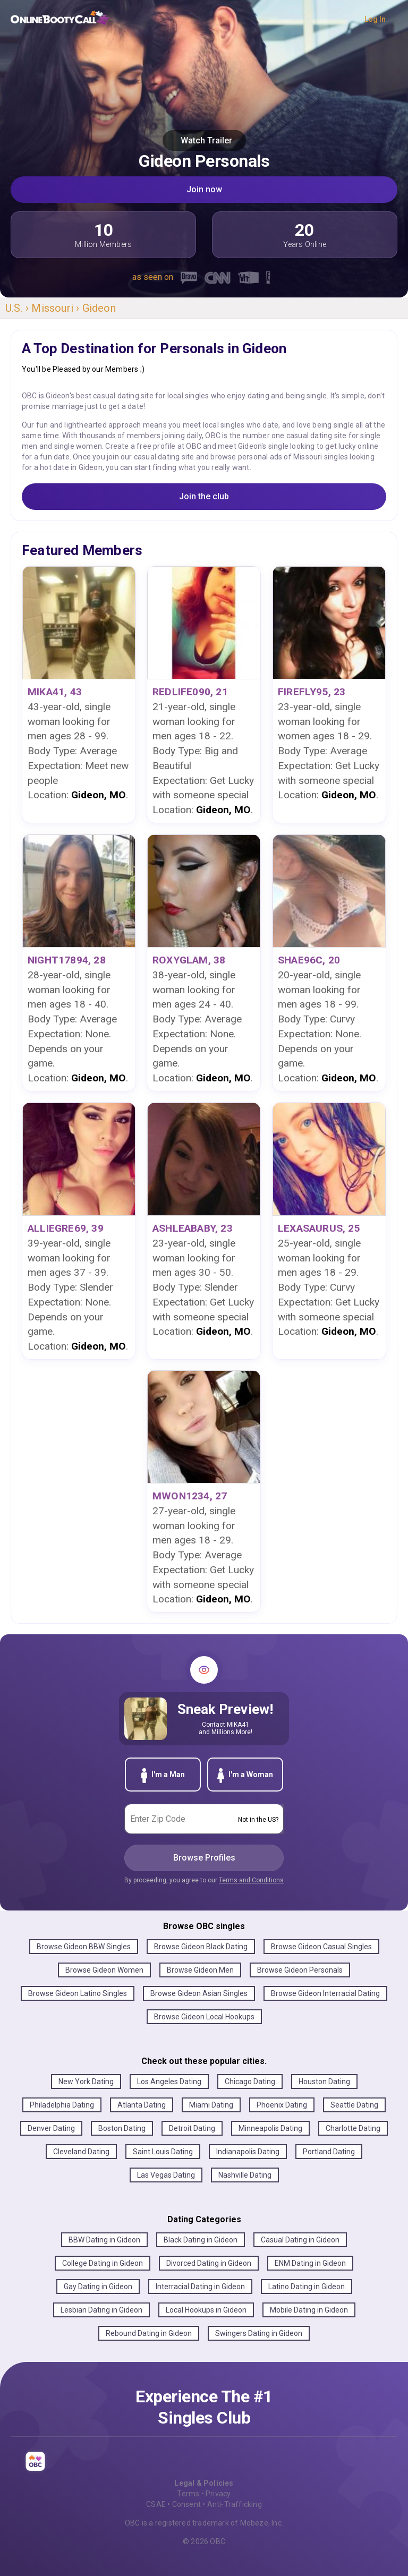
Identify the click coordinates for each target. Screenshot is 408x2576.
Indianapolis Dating (247, 2151)
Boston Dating (122, 2128)
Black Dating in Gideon (200, 2240)
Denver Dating (51, 2128)
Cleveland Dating (81, 2151)
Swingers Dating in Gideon (258, 2333)
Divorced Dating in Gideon (208, 2263)
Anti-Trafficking (234, 2504)
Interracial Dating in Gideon (200, 2286)
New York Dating (86, 2081)
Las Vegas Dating (166, 2175)
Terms (188, 2493)
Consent (186, 2504)
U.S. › (18, 308)
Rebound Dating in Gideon (149, 2333)
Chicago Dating (250, 2081)
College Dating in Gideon (102, 2263)
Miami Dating (211, 2105)
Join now (204, 189)
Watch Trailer (204, 140)
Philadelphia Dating (62, 2105)
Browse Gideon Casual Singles (321, 1946)
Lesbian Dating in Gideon (101, 2310)
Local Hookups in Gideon (206, 2310)
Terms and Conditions (251, 1880)
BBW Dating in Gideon (104, 2240)
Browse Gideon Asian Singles (199, 1993)
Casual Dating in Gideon (300, 2240)
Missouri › (56, 308)
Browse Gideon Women (104, 1970)
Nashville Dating (244, 2175)
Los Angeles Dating (169, 2081)
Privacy (218, 2493)
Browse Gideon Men (200, 1970)
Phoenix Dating (282, 2105)
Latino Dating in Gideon (306, 2286)
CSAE (156, 2504)
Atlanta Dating (141, 2105)
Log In (375, 19)
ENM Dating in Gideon (310, 2263)
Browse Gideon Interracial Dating (325, 1993)
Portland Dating (329, 2151)
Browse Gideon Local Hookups (204, 2016)
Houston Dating (324, 2081)
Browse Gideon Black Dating (201, 1946)
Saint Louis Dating (163, 2151)
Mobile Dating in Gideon (309, 2310)
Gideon (99, 308)
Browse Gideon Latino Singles (77, 1993)
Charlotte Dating (353, 2128)
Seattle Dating (354, 2105)
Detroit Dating (192, 2128)
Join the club (204, 496)
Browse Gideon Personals (300, 1970)
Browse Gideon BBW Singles (84, 1946)
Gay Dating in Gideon (98, 2286)
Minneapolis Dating (270, 2128)
